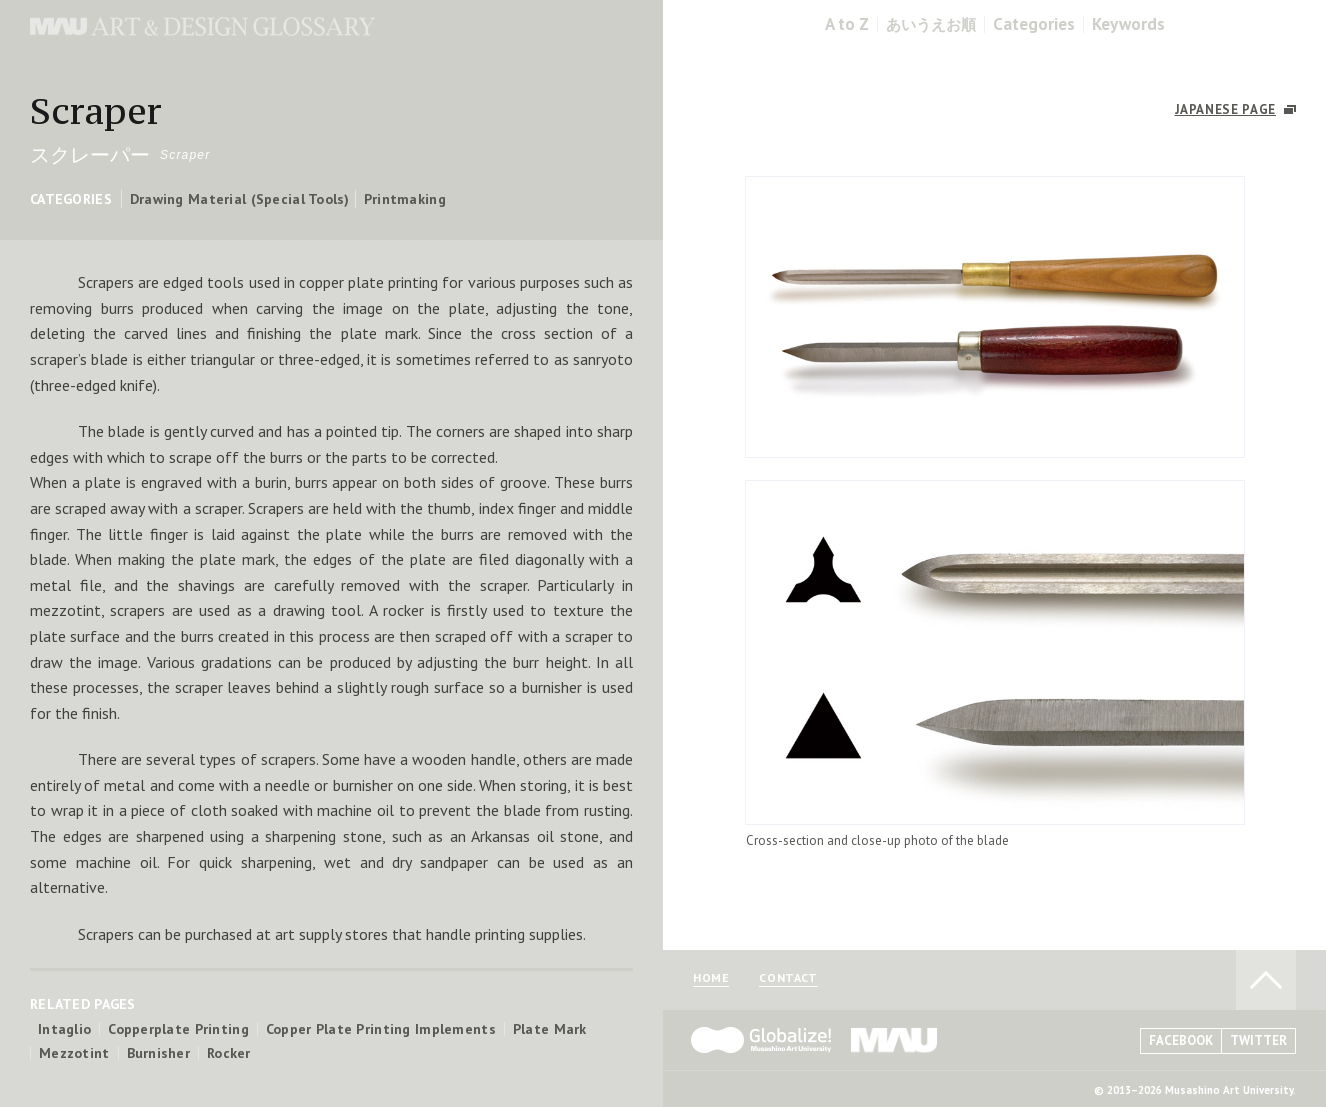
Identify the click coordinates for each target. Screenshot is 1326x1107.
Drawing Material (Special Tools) (240, 199)
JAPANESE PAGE (1225, 109)
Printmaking (405, 199)
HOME (711, 978)
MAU (895, 1040)
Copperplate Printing (178, 1029)
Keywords (1128, 24)
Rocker (229, 1053)
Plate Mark (550, 1029)
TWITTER (1258, 1040)
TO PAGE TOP (1266, 980)
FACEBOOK (1181, 1040)
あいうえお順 (931, 24)
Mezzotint (74, 1053)
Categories (1034, 24)
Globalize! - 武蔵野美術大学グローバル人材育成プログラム (761, 1040)
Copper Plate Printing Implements (381, 1029)
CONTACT (788, 978)
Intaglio (64, 1029)
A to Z (847, 24)
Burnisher (159, 1053)
